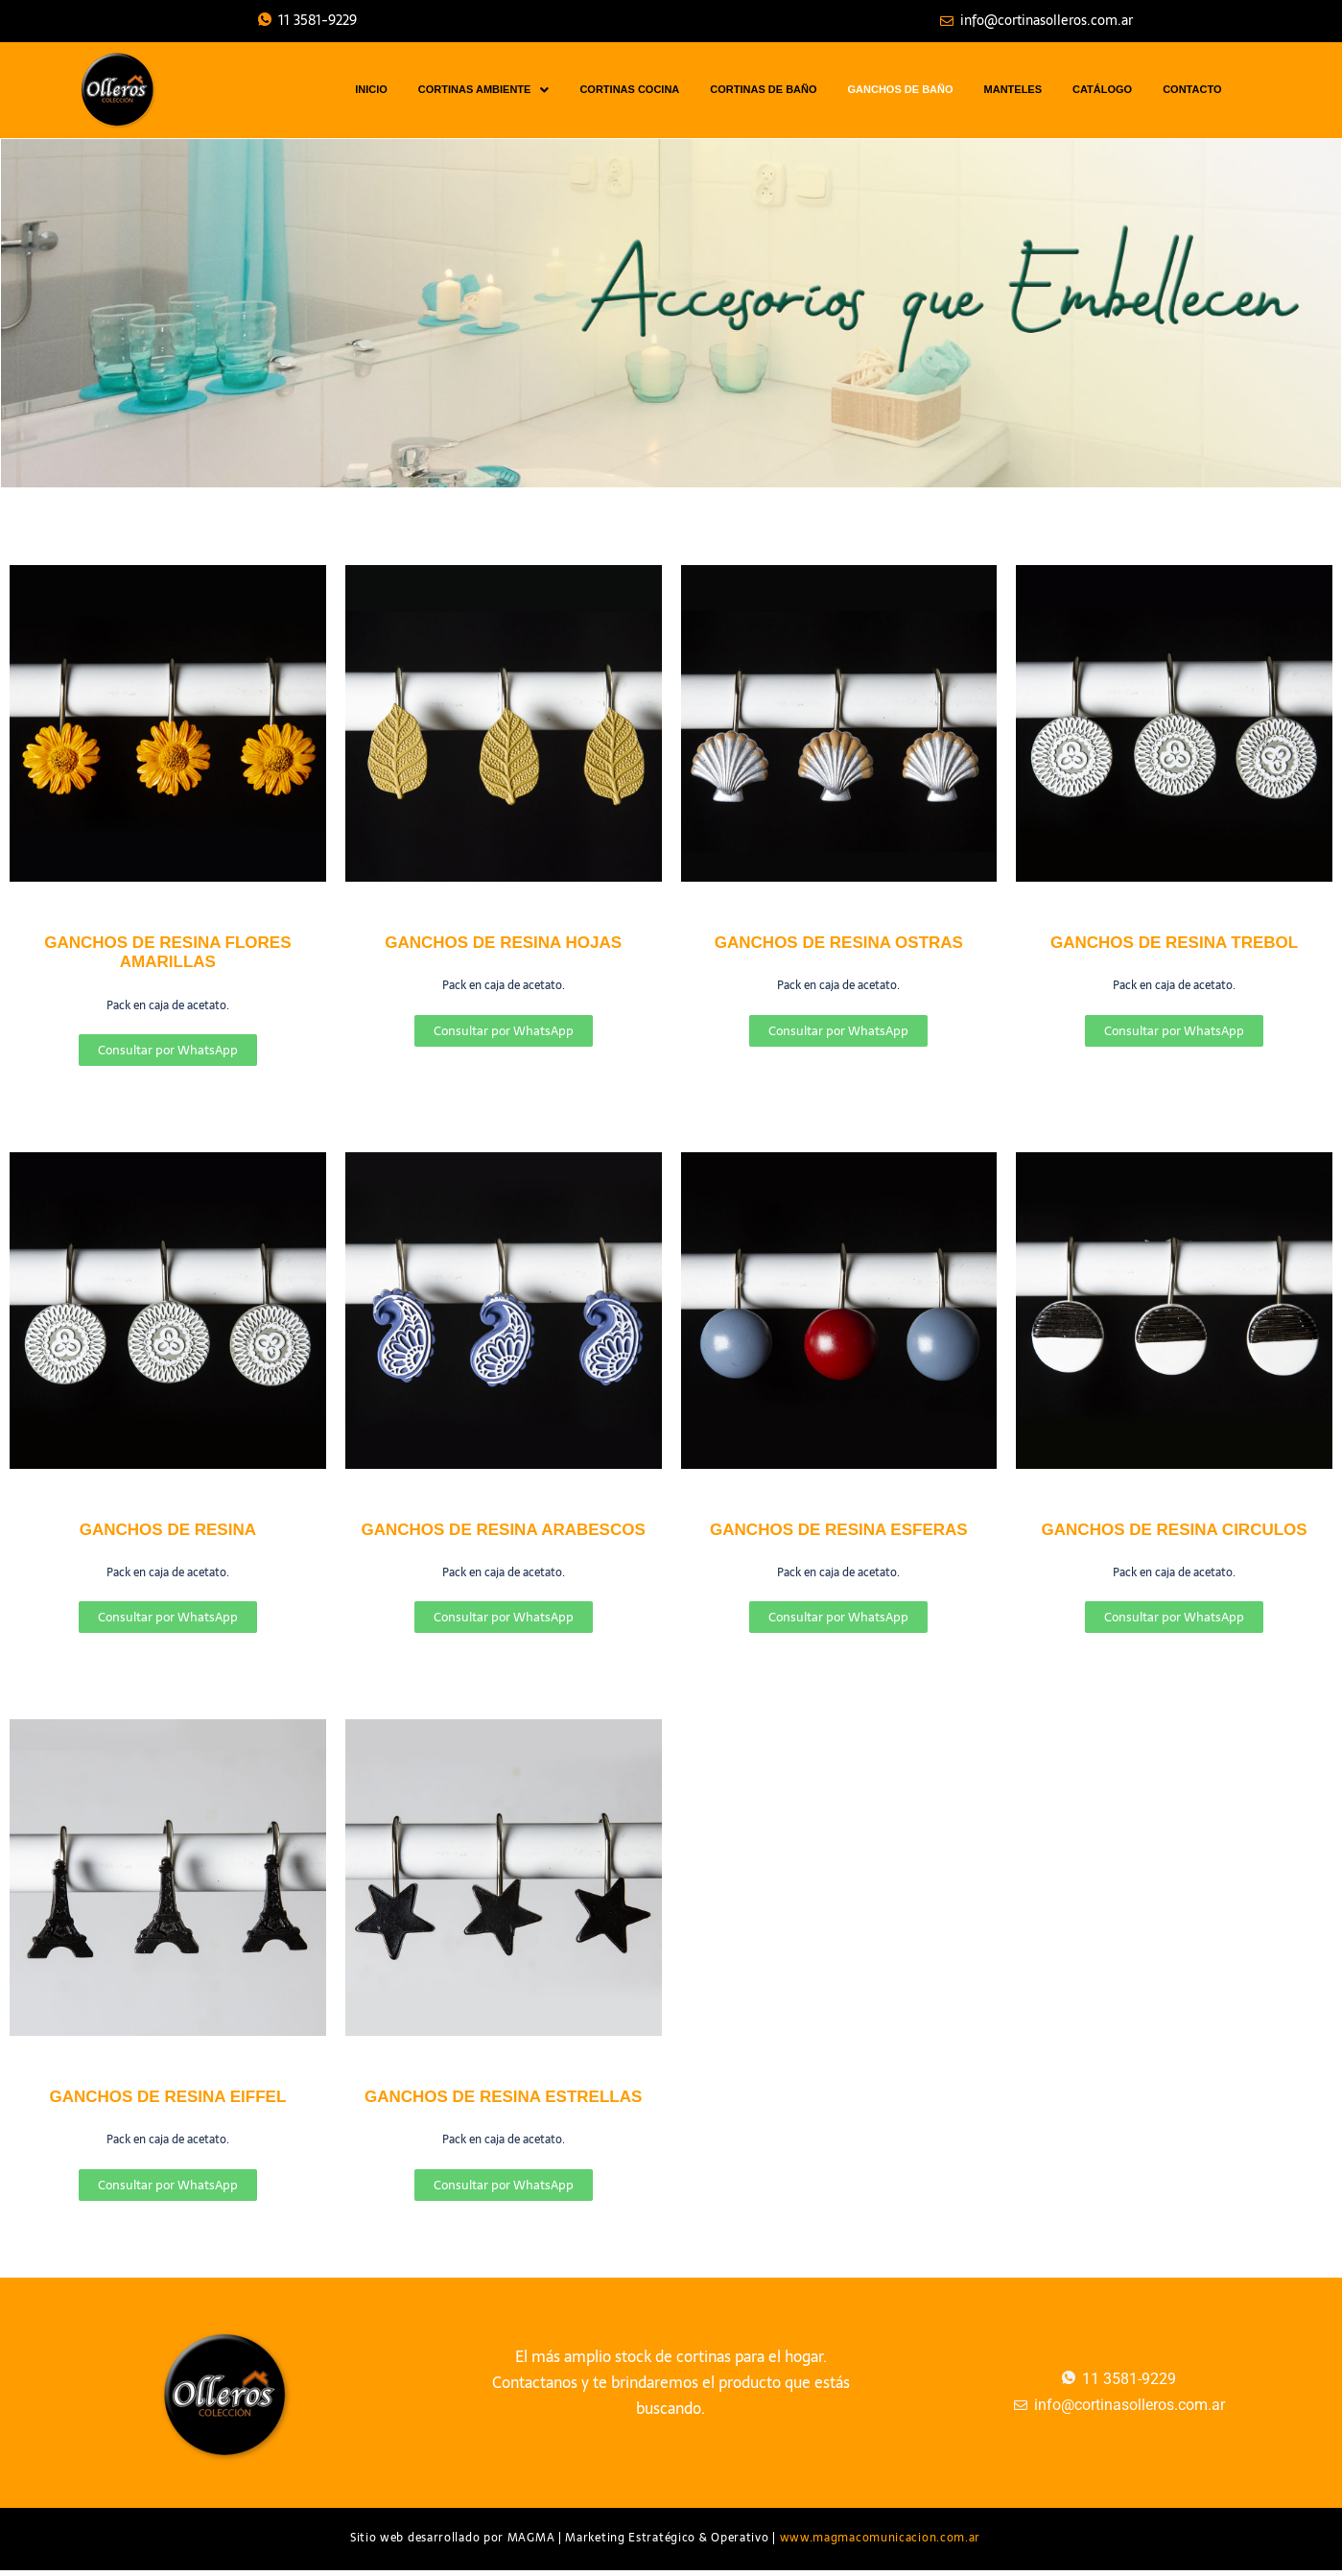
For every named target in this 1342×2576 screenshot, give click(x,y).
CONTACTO (1192, 89)
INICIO (371, 89)
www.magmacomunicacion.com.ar (880, 2537)
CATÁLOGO (1102, 89)
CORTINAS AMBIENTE (484, 90)
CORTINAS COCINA (629, 89)
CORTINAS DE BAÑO (763, 89)
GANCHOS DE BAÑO (901, 89)
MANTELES (1013, 89)
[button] (484, 90)
